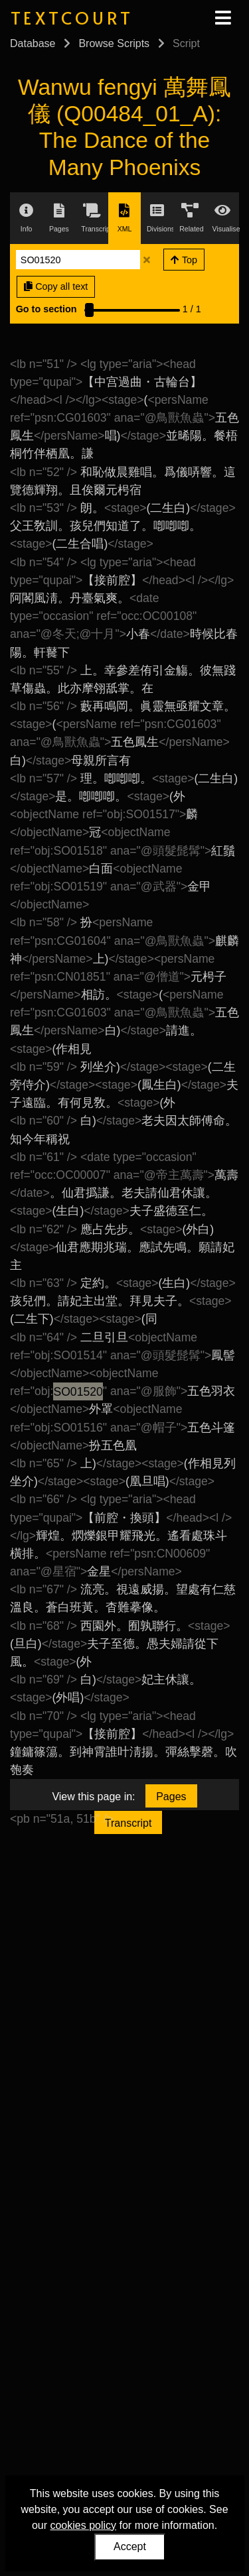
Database (33, 43)
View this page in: (93, 1796)
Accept (130, 2546)
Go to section (46, 309)
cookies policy (83, 2525)
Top (184, 260)
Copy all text (56, 286)
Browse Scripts (113, 43)
